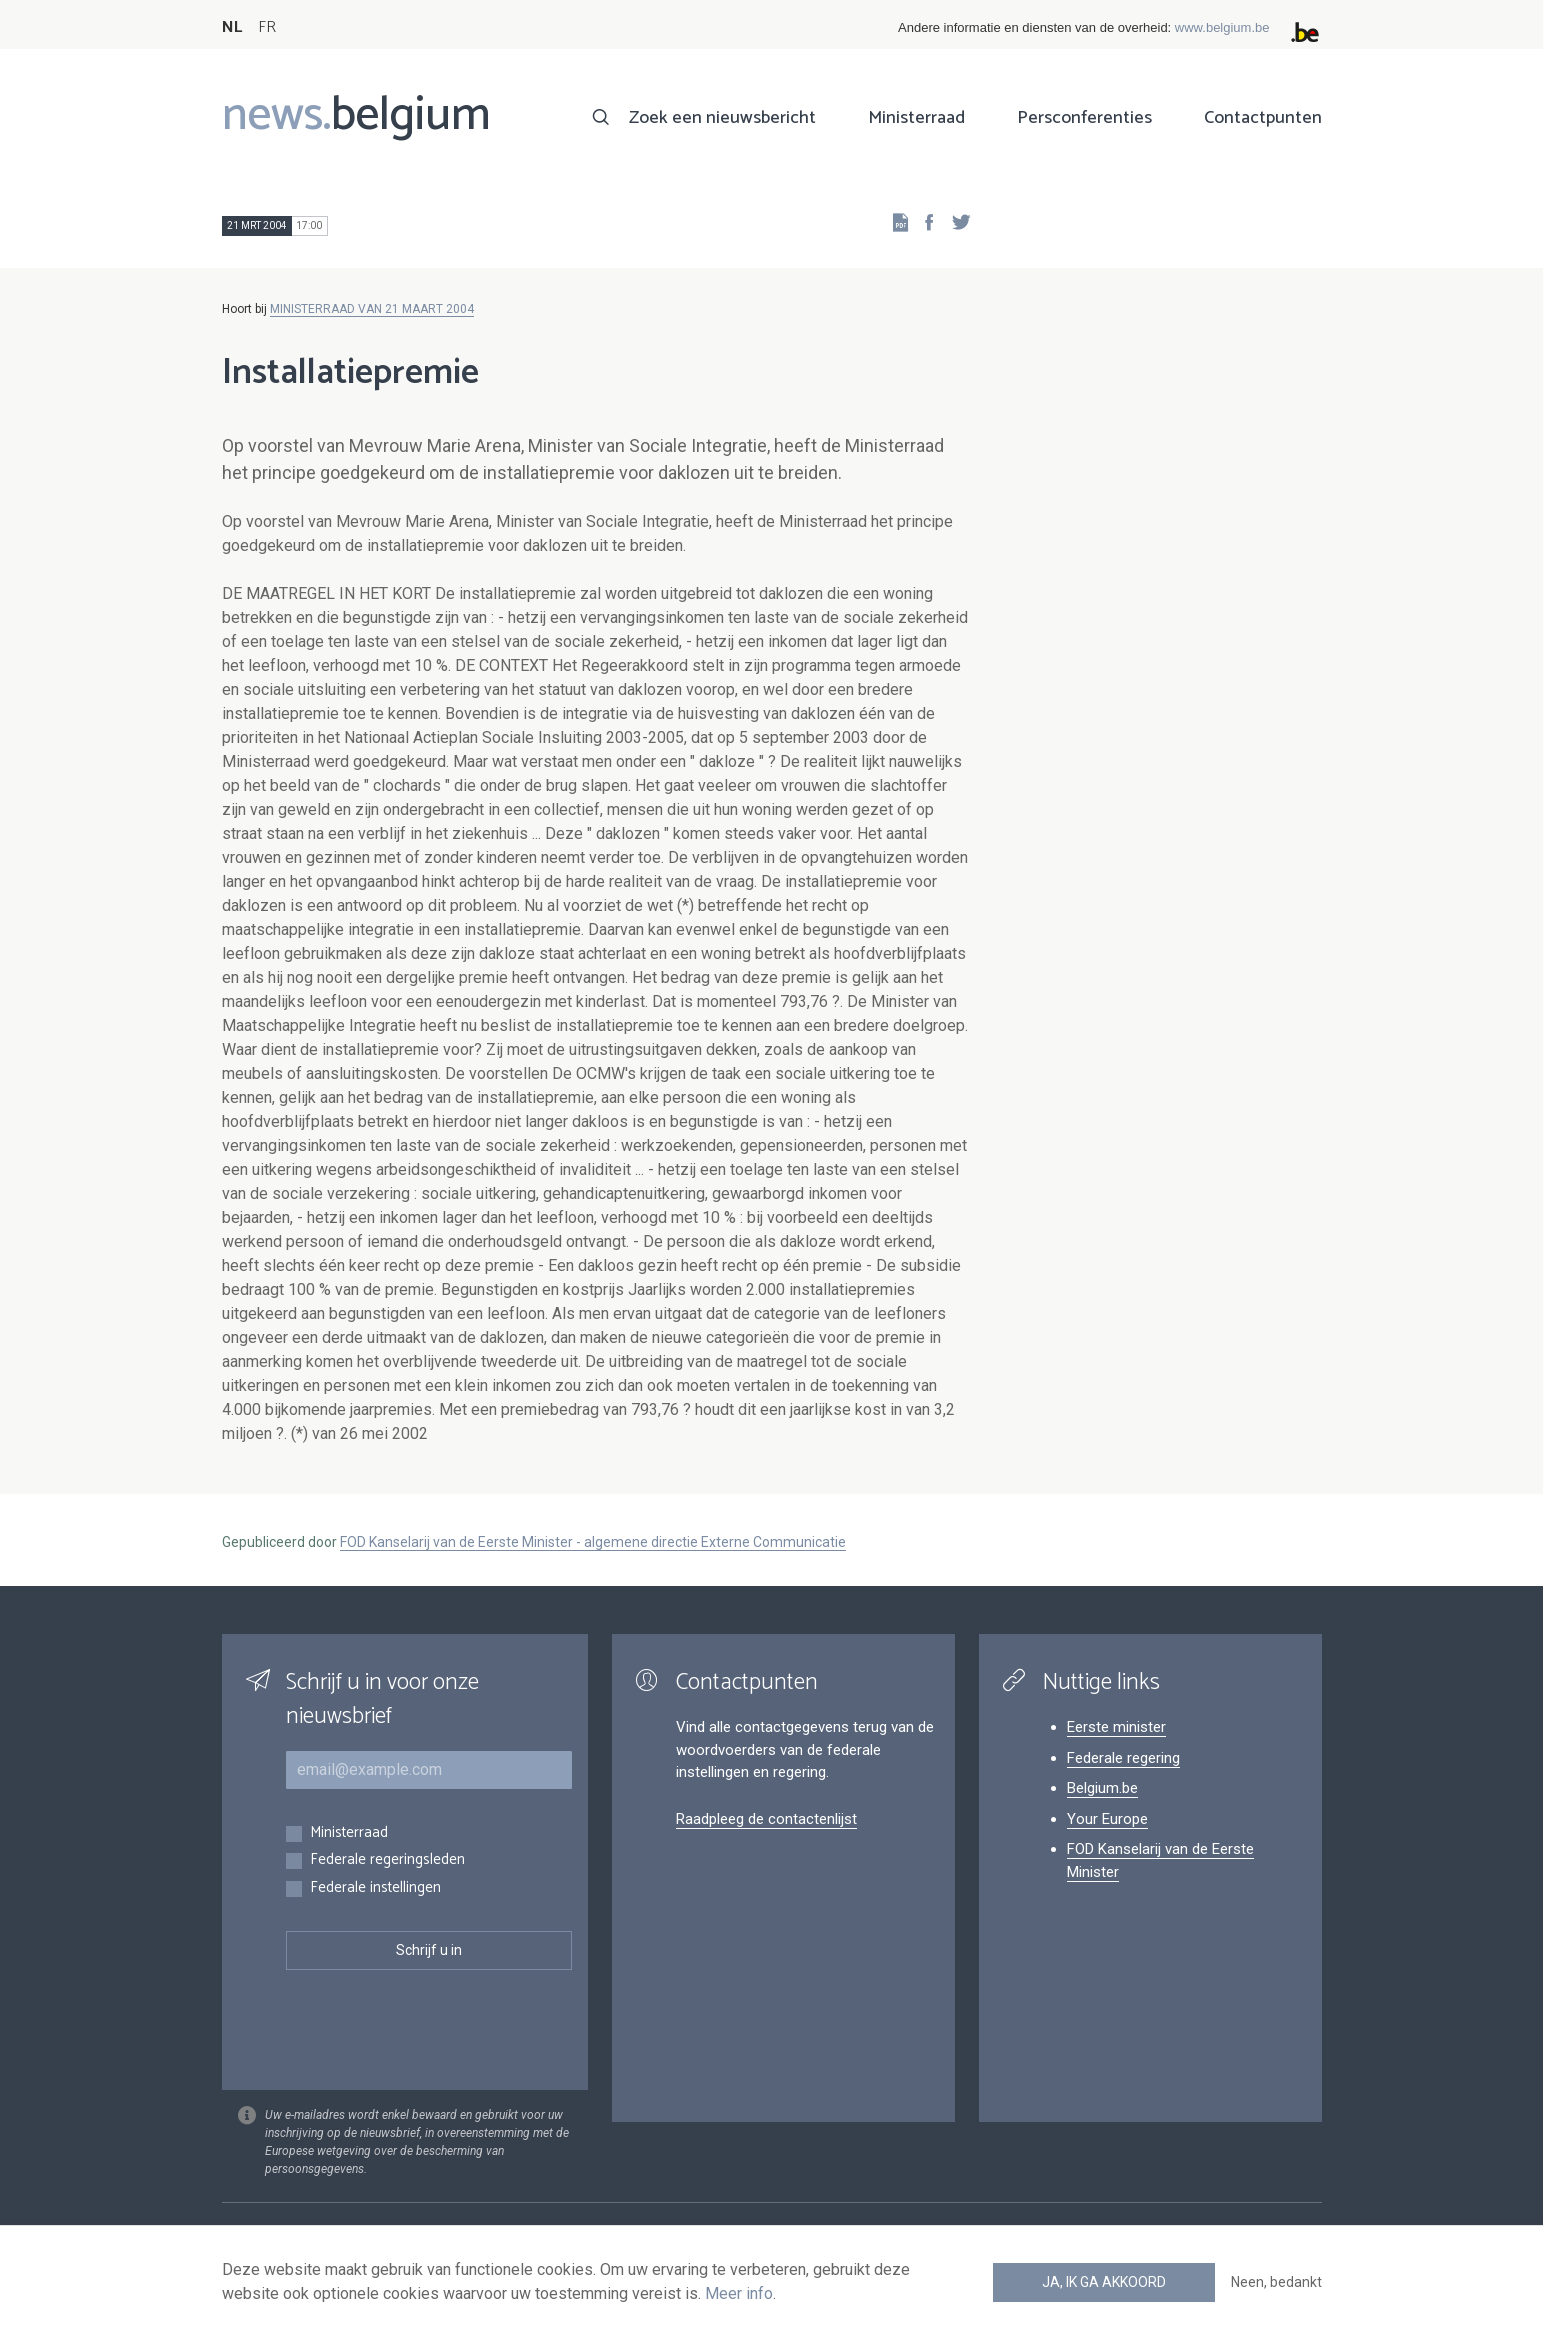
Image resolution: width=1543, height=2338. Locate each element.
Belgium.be (1102, 1788)
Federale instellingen (375, 1888)
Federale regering (1123, 1758)
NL (232, 27)
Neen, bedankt (1276, 2282)
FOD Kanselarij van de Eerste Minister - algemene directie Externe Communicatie (593, 1542)
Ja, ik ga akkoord (1104, 2282)
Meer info (739, 2293)
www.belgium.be (1222, 27)
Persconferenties (1084, 118)
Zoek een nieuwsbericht (722, 118)
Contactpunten (1263, 118)
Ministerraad (916, 118)
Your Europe (1107, 1819)
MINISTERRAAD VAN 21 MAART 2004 (372, 309)
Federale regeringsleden (387, 1860)
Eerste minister (1116, 1727)
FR (267, 27)
